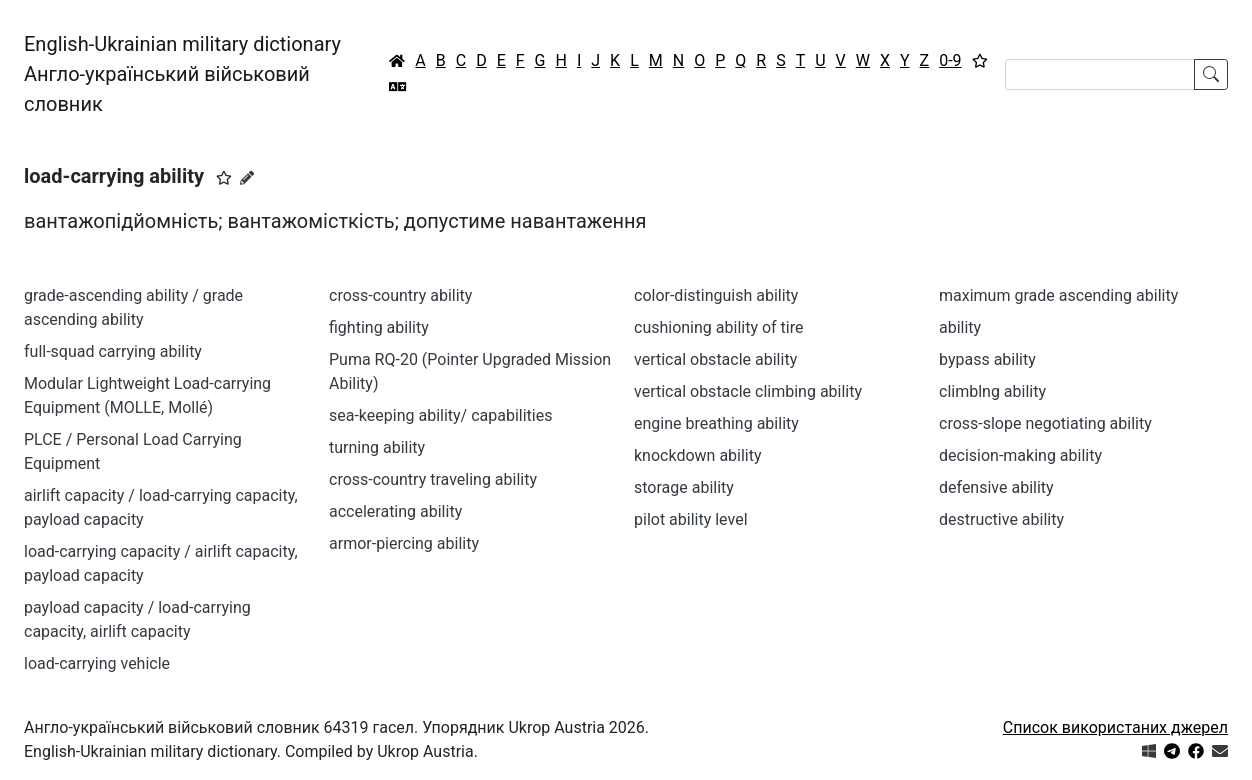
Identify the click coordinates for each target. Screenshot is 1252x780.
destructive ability (1001, 519)
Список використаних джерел (1115, 727)
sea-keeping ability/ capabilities (440, 415)
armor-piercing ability (404, 543)
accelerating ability (395, 511)
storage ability (684, 487)
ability (960, 327)
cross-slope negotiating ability (1045, 423)
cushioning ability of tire (718, 327)
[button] (224, 178)
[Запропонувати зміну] (247, 178)
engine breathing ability (716, 423)
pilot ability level (691, 519)
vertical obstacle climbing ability (748, 391)
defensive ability (996, 487)
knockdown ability (698, 455)
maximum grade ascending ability (1058, 295)
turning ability (377, 447)
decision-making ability (1020, 455)
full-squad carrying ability (113, 351)
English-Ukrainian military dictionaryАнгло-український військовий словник (182, 74)
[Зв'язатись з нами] (1220, 751)
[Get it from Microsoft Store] (1149, 751)
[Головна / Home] (397, 61)
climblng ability (992, 391)
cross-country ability (400, 295)
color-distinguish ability (716, 295)
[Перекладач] (398, 87)
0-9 (950, 60)
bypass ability (987, 359)
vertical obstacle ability (715, 359)
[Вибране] (980, 61)
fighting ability (379, 327)
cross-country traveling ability (433, 479)
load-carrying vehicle (97, 663)
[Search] (1100, 74)
